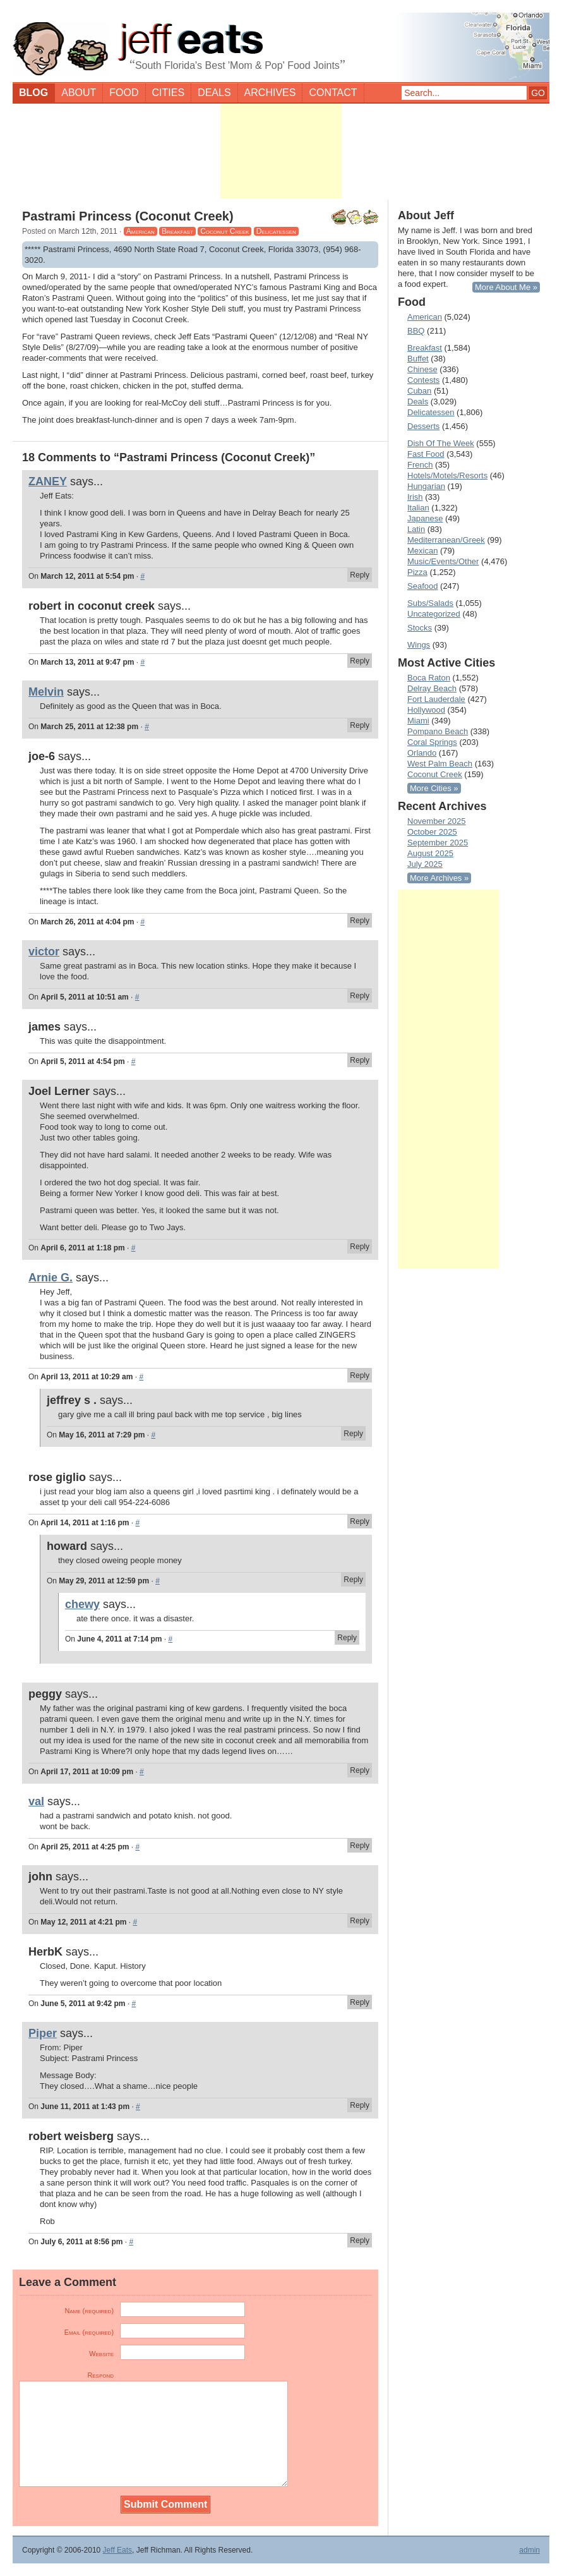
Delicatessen (276, 231)
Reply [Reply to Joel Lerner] (359, 1246)
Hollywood (426, 710)
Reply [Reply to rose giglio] (359, 1521)
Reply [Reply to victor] (359, 995)
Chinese (422, 369)
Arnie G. (50, 1277)
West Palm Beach (439, 763)
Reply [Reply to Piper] (359, 2105)
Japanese (425, 518)
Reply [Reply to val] (359, 1845)
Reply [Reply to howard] (353, 1579)
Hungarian (426, 486)
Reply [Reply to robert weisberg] (359, 2240)
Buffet (418, 358)
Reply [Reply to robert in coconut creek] (359, 660)
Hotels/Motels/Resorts (447, 475)
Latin (416, 529)
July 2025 (425, 864)
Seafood (422, 586)
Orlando (421, 753)
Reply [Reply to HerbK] (359, 2002)
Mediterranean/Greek (446, 540)
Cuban (419, 391)
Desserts (423, 426)
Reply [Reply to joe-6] (359, 920)
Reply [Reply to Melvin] (359, 725)
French (420, 464)
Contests (423, 380)
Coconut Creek (224, 231)
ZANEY (47, 481)
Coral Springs (432, 742)
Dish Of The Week (440, 443)
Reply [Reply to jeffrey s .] (353, 1433)
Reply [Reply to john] (359, 1920)
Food (123, 92)
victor (43, 951)
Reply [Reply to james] (359, 1060)
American (140, 231)
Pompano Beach (437, 731)
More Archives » (439, 878)
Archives (270, 92)
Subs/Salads (430, 603)
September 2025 (437, 842)
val (36, 1801)
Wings (418, 645)
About (78, 92)
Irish (415, 497)
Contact (333, 92)
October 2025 (432, 832)
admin (529, 2550)
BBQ (415, 331)
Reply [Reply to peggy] (359, 1770)
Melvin (46, 692)
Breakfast (177, 231)
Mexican (422, 550)
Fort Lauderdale (436, 699)
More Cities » (434, 788)
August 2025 (430, 853)
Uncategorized (433, 614)
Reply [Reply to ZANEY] (359, 575)
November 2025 (436, 821)
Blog (33, 92)
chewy (82, 1604)
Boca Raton (428, 677)
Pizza (417, 572)
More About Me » (506, 287)
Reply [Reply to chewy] (347, 1637)
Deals (214, 92)
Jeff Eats (117, 2550)
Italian (418, 507)
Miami (418, 720)
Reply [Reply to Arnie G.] (359, 1375)
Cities (168, 92)
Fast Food (426, 454)
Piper (42, 2033)
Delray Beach (432, 688)
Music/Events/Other (443, 561)
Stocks (419, 627)
